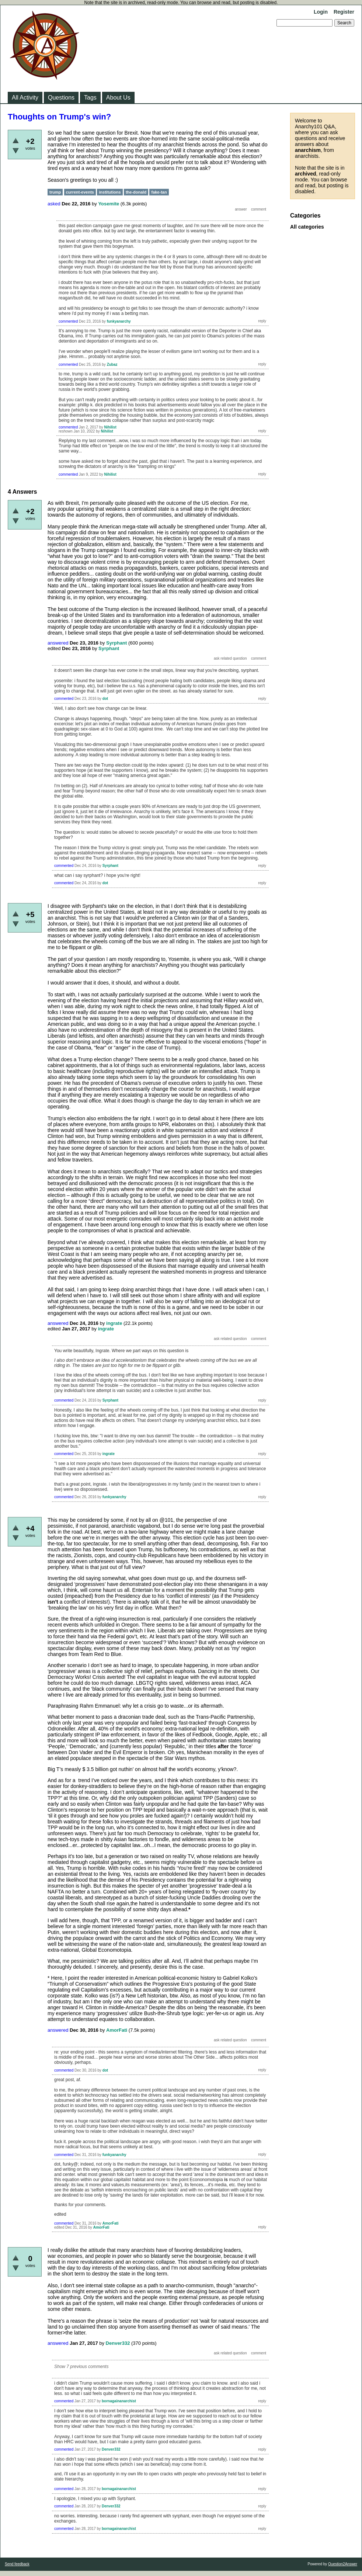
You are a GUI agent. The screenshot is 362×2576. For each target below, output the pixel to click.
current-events (80, 192)
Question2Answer (342, 2564)
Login (321, 12)
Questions (61, 97)
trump (55, 192)
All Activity (25, 97)
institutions (110, 192)
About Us (118, 97)
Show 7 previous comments (81, 2366)
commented (68, 321)
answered (58, 643)
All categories (307, 227)
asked (54, 203)
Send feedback (17, 2564)
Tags (90, 97)
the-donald (136, 192)
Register (344, 12)
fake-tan (159, 192)
